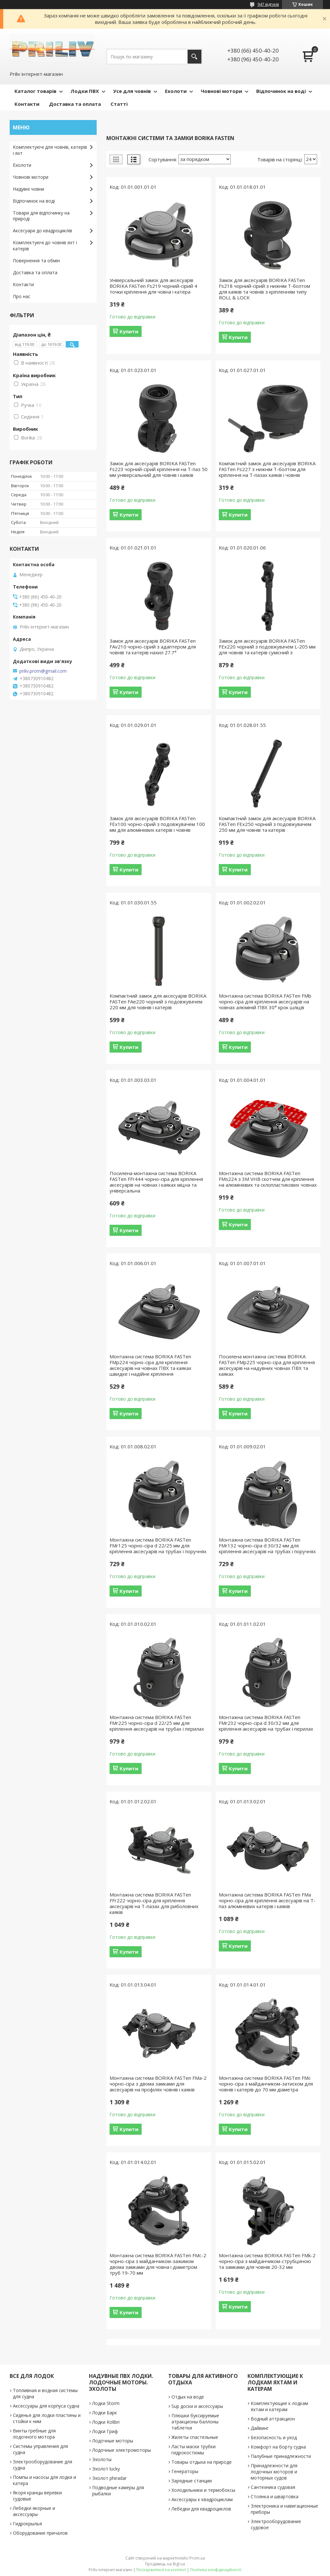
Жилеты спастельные (194, 2437)
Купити (129, 331)
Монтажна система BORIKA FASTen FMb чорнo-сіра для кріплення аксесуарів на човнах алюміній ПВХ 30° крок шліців (265, 1001)
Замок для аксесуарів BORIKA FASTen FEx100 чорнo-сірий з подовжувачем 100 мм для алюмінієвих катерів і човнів (157, 824)
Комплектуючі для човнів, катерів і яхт (50, 150)
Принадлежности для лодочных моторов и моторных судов (274, 2471)
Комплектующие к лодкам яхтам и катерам (279, 2406)
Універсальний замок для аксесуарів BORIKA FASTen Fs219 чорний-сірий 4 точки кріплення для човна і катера (153, 286)
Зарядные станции (191, 2481)
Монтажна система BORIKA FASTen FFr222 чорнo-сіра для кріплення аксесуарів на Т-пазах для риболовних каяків (154, 1903)
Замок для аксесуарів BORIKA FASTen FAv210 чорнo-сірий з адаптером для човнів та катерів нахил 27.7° (153, 646)
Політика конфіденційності (215, 2569)
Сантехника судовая (273, 2487)
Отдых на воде (187, 2397)
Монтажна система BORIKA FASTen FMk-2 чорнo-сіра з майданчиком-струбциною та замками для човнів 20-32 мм (267, 2261)
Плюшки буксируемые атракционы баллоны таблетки (195, 2421)
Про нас (21, 296)
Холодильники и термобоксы (203, 2490)
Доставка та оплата (75, 104)
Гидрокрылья (27, 2524)
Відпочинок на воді (281, 91)
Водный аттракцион (273, 2419)
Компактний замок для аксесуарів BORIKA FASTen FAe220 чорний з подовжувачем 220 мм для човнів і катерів (158, 1001)
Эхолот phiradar (109, 2478)
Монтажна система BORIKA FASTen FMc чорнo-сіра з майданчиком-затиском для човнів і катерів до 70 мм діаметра (266, 2083)
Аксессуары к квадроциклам (202, 2499)
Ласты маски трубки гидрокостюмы (193, 2449)
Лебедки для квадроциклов (201, 2509)
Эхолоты (102, 2459)
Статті (119, 104)
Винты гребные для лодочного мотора (34, 2434)
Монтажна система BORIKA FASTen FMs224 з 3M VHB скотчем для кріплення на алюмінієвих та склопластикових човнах (268, 1179)
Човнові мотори (221, 91)
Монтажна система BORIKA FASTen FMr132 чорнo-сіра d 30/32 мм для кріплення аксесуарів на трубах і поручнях (267, 1545)
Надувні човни (28, 189)
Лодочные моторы (112, 2441)
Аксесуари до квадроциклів (42, 230)
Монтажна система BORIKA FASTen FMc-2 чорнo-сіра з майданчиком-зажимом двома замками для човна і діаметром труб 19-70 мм (158, 2264)
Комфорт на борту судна (278, 2447)
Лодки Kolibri (106, 2422)
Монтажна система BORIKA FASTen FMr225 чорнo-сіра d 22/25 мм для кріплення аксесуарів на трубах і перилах (157, 1723)
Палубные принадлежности (281, 2456)
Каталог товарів (35, 91)
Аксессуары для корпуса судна (46, 2406)
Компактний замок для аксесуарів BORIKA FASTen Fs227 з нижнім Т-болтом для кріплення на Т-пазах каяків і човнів (267, 469)
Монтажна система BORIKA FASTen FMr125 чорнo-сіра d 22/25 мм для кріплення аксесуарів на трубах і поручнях (158, 1545)
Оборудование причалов (40, 2533)
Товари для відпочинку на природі (41, 216)
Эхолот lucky (106, 2469)
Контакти (27, 104)
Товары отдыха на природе (201, 2462)
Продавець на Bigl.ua (165, 2564)
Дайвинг (260, 2428)
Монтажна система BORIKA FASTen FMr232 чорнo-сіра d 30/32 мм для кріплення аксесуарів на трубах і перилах (266, 1723)
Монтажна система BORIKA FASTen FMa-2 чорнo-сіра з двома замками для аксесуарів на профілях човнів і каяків (158, 2083)
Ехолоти (176, 91)
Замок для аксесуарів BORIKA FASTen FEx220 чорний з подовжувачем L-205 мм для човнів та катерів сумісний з (267, 646)
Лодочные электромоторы (121, 2450)
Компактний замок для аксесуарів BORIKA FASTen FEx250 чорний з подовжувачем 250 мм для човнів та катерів (267, 824)
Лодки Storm (106, 2403)
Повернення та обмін (36, 260)
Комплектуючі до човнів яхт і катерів (45, 245)
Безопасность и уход (274, 2437)
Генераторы (184, 2471)
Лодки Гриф (105, 2431)
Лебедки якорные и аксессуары (34, 2511)
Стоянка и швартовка (274, 2496)
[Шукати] (194, 57)
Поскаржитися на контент (161, 2569)
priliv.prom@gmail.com (43, 671)
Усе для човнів (132, 91)
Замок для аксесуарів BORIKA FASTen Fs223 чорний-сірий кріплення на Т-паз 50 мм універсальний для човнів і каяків (159, 469)
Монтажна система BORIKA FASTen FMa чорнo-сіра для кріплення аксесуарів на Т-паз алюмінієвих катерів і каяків (267, 1900)
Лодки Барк (104, 2413)
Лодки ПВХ (85, 91)
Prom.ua (197, 2558)
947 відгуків (268, 4)
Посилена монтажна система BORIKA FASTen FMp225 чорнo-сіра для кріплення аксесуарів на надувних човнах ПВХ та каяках (267, 1365)
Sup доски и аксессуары (197, 2406)
